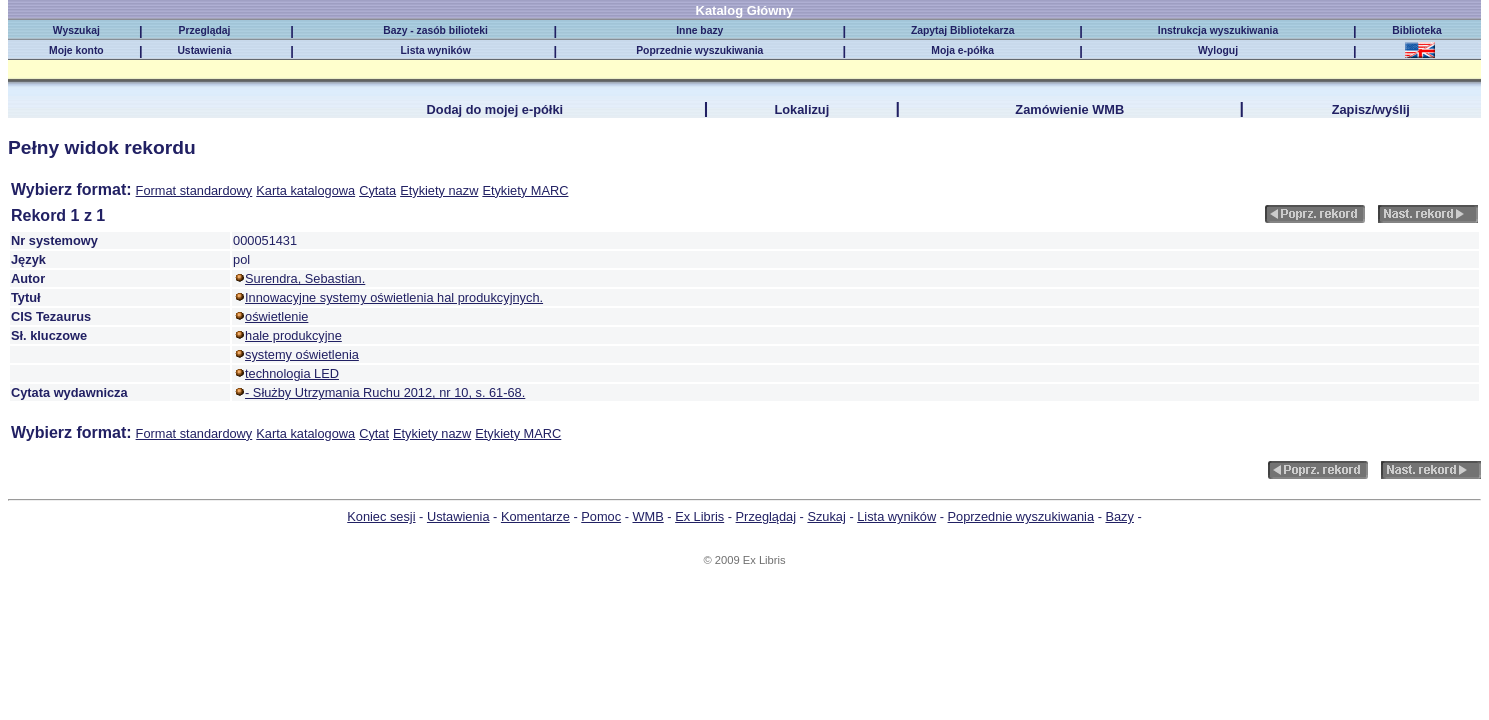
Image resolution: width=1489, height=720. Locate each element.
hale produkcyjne (293, 335)
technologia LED (292, 373)
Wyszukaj (76, 30)
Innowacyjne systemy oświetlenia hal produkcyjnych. (394, 297)
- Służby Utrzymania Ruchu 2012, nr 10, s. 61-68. (385, 392)
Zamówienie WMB (1069, 109)
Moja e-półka (962, 50)
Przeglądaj (205, 30)
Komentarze (535, 516)
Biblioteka (1419, 30)
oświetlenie (276, 316)
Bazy (1119, 516)
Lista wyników (435, 50)
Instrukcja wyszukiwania (1218, 30)
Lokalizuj (801, 109)
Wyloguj (1218, 50)
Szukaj (826, 516)
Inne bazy (699, 30)
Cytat (374, 433)
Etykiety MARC (525, 190)
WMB (647, 516)
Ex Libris (699, 516)
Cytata (377, 190)
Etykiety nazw (439, 190)
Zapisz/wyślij (1371, 109)
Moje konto (76, 50)
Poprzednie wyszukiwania (699, 50)
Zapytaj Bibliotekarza (963, 30)
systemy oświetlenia (302, 354)
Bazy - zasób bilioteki (435, 30)
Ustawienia (204, 50)
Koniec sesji (381, 516)
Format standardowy (194, 190)
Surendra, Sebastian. (305, 278)
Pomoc (601, 516)
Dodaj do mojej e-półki (495, 109)
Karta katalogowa (305, 190)
